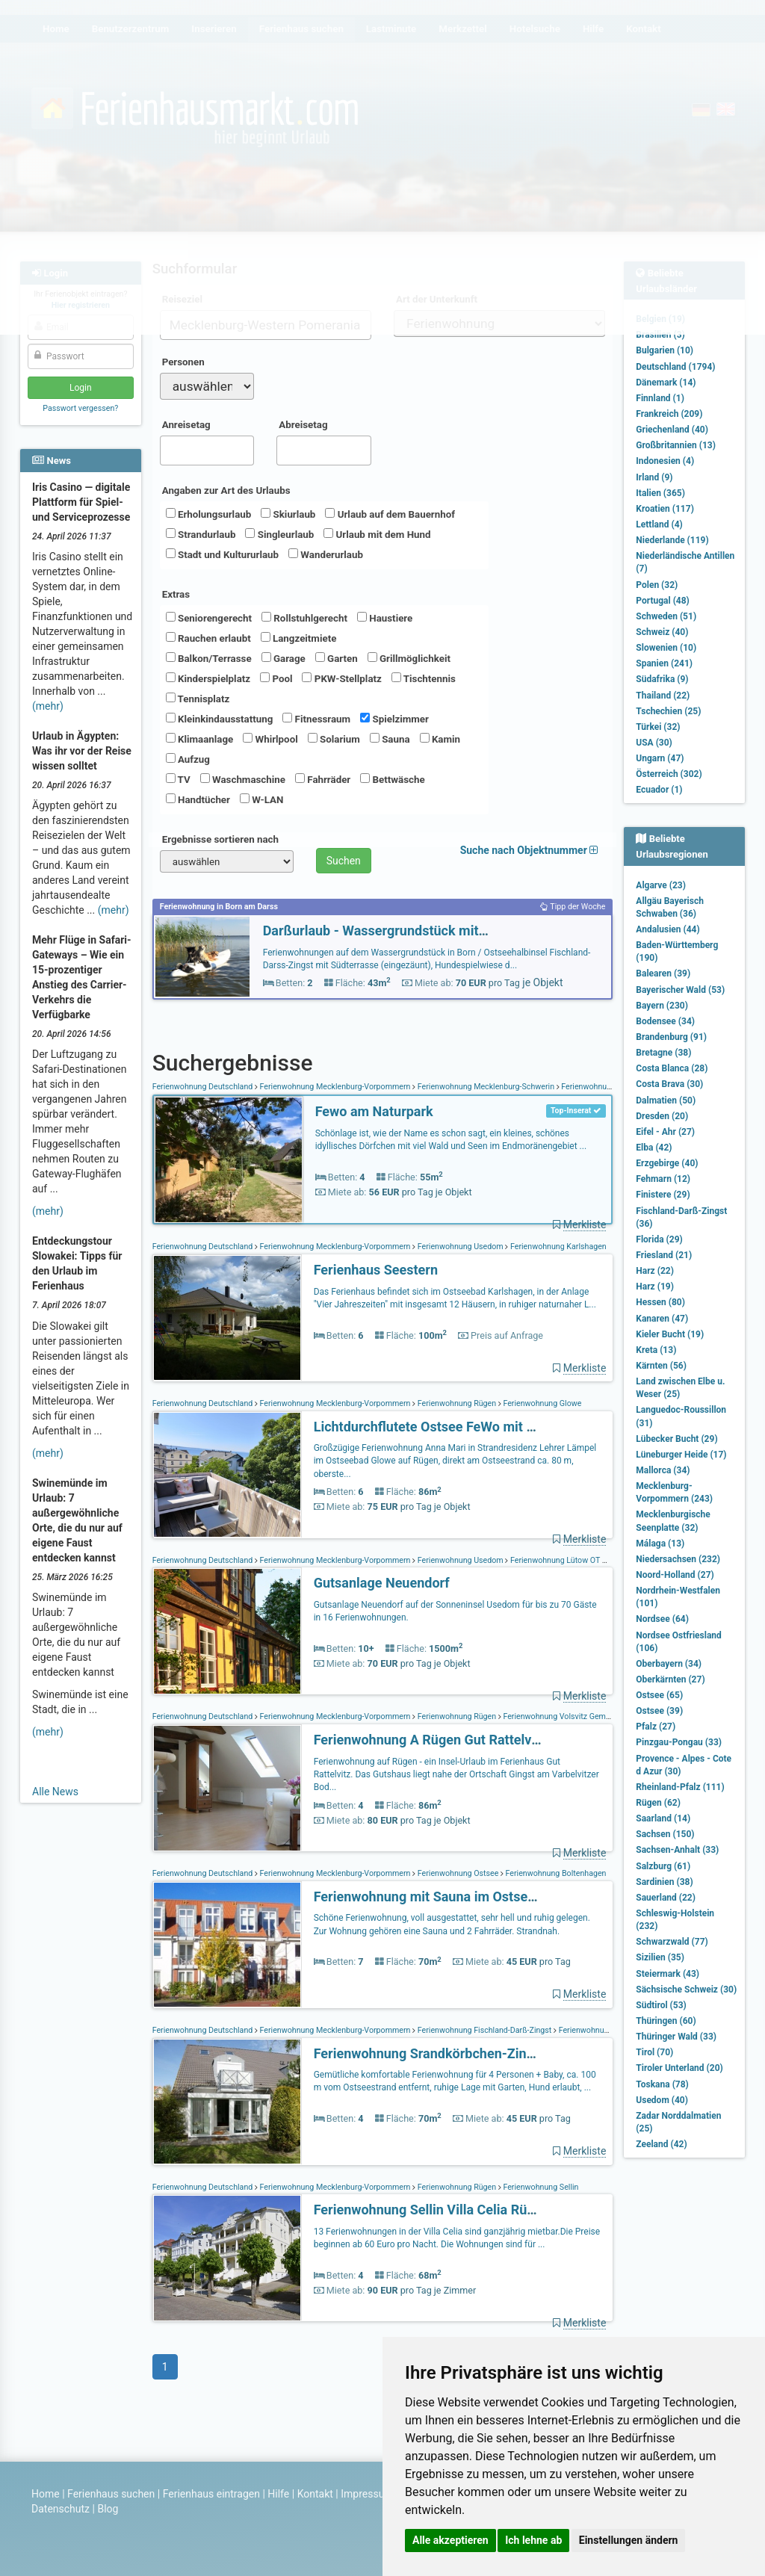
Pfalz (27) (655, 1726)
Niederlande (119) (672, 540)
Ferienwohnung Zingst (597, 2030)
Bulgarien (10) (664, 350)
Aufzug (188, 759)
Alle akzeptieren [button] (450, 2540)
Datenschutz (60, 2509)
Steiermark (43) (667, 1974)
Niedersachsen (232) (678, 1559)
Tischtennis (423, 678)
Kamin (440, 739)
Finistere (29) (663, 1194)
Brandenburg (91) (671, 1037)
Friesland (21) (664, 1255)
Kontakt (315, 2494)
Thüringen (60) (666, 2021)
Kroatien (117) (665, 509)
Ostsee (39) (659, 1711)
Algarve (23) (661, 885)
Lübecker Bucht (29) (676, 1439)
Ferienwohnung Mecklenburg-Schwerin (486, 1087)
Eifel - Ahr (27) (665, 1132)
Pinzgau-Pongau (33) (679, 1742)
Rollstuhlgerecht (304, 618)
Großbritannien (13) (676, 445)
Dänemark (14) (666, 382)
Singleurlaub (279, 534)
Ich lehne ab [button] (533, 2540)
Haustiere (384, 618)
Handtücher (198, 799)
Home (45, 2494)
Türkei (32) (658, 727)
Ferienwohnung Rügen (456, 1403)
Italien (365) (660, 493)
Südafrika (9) (662, 679)
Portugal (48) (663, 600)
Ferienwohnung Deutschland (203, 1087)
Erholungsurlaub (209, 514)
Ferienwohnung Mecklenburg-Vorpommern (335, 1087)
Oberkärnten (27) (670, 1679)
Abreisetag (303, 424)
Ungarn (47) (660, 758)
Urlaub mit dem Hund (376, 534)
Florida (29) (659, 1239)
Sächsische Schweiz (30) (686, 1989)
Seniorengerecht (209, 618)
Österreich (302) (668, 774)
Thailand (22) (663, 695)
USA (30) (654, 742)
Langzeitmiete (299, 638)
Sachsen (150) (665, 1834)
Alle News (55, 1792)
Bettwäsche (392, 779)
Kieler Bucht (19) (670, 1334)
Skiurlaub (288, 514)
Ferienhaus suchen (111, 2494)
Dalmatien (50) (666, 1100)
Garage (283, 658)
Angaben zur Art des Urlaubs (226, 490)
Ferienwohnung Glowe (541, 1403)
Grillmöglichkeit (409, 658)
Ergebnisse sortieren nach (220, 839)
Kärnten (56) (661, 1365)
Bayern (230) (662, 1005)
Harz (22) (655, 1271)
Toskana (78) (662, 2084)
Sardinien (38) (664, 1882)
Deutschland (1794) (675, 367)
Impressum (367, 2494)
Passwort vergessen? (80, 408)
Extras (176, 594)
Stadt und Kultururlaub (222, 554)
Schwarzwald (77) (671, 1941)
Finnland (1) (660, 398)
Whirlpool (270, 739)
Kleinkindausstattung (219, 719)
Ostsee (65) (659, 1695)
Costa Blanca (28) (671, 1068)
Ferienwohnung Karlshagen (557, 1246)
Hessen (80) (660, 1302)
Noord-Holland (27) (674, 1575)
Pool (276, 678)
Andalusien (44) (667, 929)
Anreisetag (186, 424)
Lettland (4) (659, 524)
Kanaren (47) (662, 1318)
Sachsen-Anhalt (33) (677, 1850)
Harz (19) (655, 1286)
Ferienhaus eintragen (211, 2494)
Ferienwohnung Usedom (460, 1246)
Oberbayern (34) (668, 1664)
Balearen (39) (663, 973)
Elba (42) (654, 1147)
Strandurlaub (201, 534)
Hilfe (278, 2494)
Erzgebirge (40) (667, 1163)
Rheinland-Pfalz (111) (680, 1787)
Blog (107, 2509)
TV (178, 779)
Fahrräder (322, 779)
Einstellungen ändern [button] (628, 2540)
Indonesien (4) (665, 461)
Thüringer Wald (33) (676, 2036)
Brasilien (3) (660, 334)
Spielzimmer (394, 719)
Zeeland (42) (661, 2144)
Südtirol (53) (661, 2005)
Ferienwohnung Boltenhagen (555, 1873)
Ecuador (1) (659, 789)
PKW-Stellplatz (341, 678)
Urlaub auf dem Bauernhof (390, 514)
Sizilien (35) (660, 1957)
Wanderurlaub (325, 554)
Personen (183, 362)
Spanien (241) (664, 663)
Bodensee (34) (665, 1021)
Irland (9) (654, 477)
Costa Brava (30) (669, 1084)
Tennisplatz (198, 699)
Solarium (334, 739)
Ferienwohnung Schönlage (607, 1087)
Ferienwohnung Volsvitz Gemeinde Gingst (575, 1716)
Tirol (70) (654, 2052)
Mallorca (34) (663, 1470)
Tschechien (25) (668, 711)
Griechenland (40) (672, 429)
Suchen (343, 861)
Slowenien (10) (666, 648)
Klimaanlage (200, 739)
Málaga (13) (660, 1543)
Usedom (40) (662, 2100)
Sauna (390, 739)
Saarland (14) (663, 1818)
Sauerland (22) (666, 1897)
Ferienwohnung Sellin (540, 2187)
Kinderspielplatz (208, 678)
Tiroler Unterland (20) (679, 2068)
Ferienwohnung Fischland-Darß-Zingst (484, 2030)
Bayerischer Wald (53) (680, 990)
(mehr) (48, 706)
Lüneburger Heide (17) (681, 1454)
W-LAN (262, 799)
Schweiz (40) (662, 632)
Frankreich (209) (669, 414)
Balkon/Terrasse (209, 658)
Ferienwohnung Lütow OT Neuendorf (573, 1560)
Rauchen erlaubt (208, 638)
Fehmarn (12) (663, 1179)
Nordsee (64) (662, 1619)
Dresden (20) (662, 1116)
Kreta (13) (656, 1350)
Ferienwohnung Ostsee (458, 1873)
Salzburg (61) (663, 1866)
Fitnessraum (316, 719)
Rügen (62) (658, 1803)
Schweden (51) (666, 616)
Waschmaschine (242, 779)
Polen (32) (657, 585)
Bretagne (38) (663, 1052)
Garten (336, 658)
